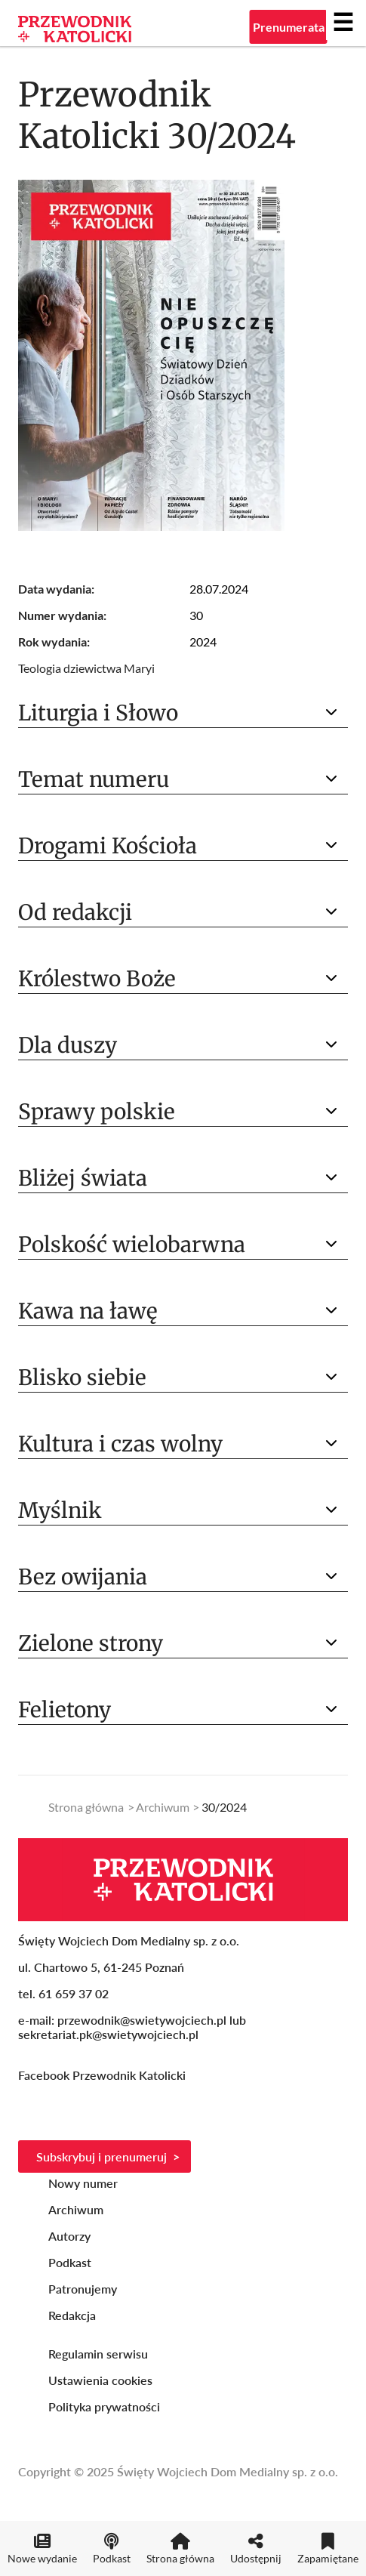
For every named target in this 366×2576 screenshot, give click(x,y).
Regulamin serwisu (98, 2353)
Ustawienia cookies (100, 2380)
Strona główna (86, 1807)
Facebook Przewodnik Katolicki (103, 2075)
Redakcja (72, 2315)
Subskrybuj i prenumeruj (101, 2156)
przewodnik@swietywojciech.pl (141, 2020)
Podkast (69, 2262)
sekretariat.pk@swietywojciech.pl (108, 2034)
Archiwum (162, 1807)
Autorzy (69, 2236)
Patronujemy (82, 2288)
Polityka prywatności (104, 2406)
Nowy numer (83, 2183)
